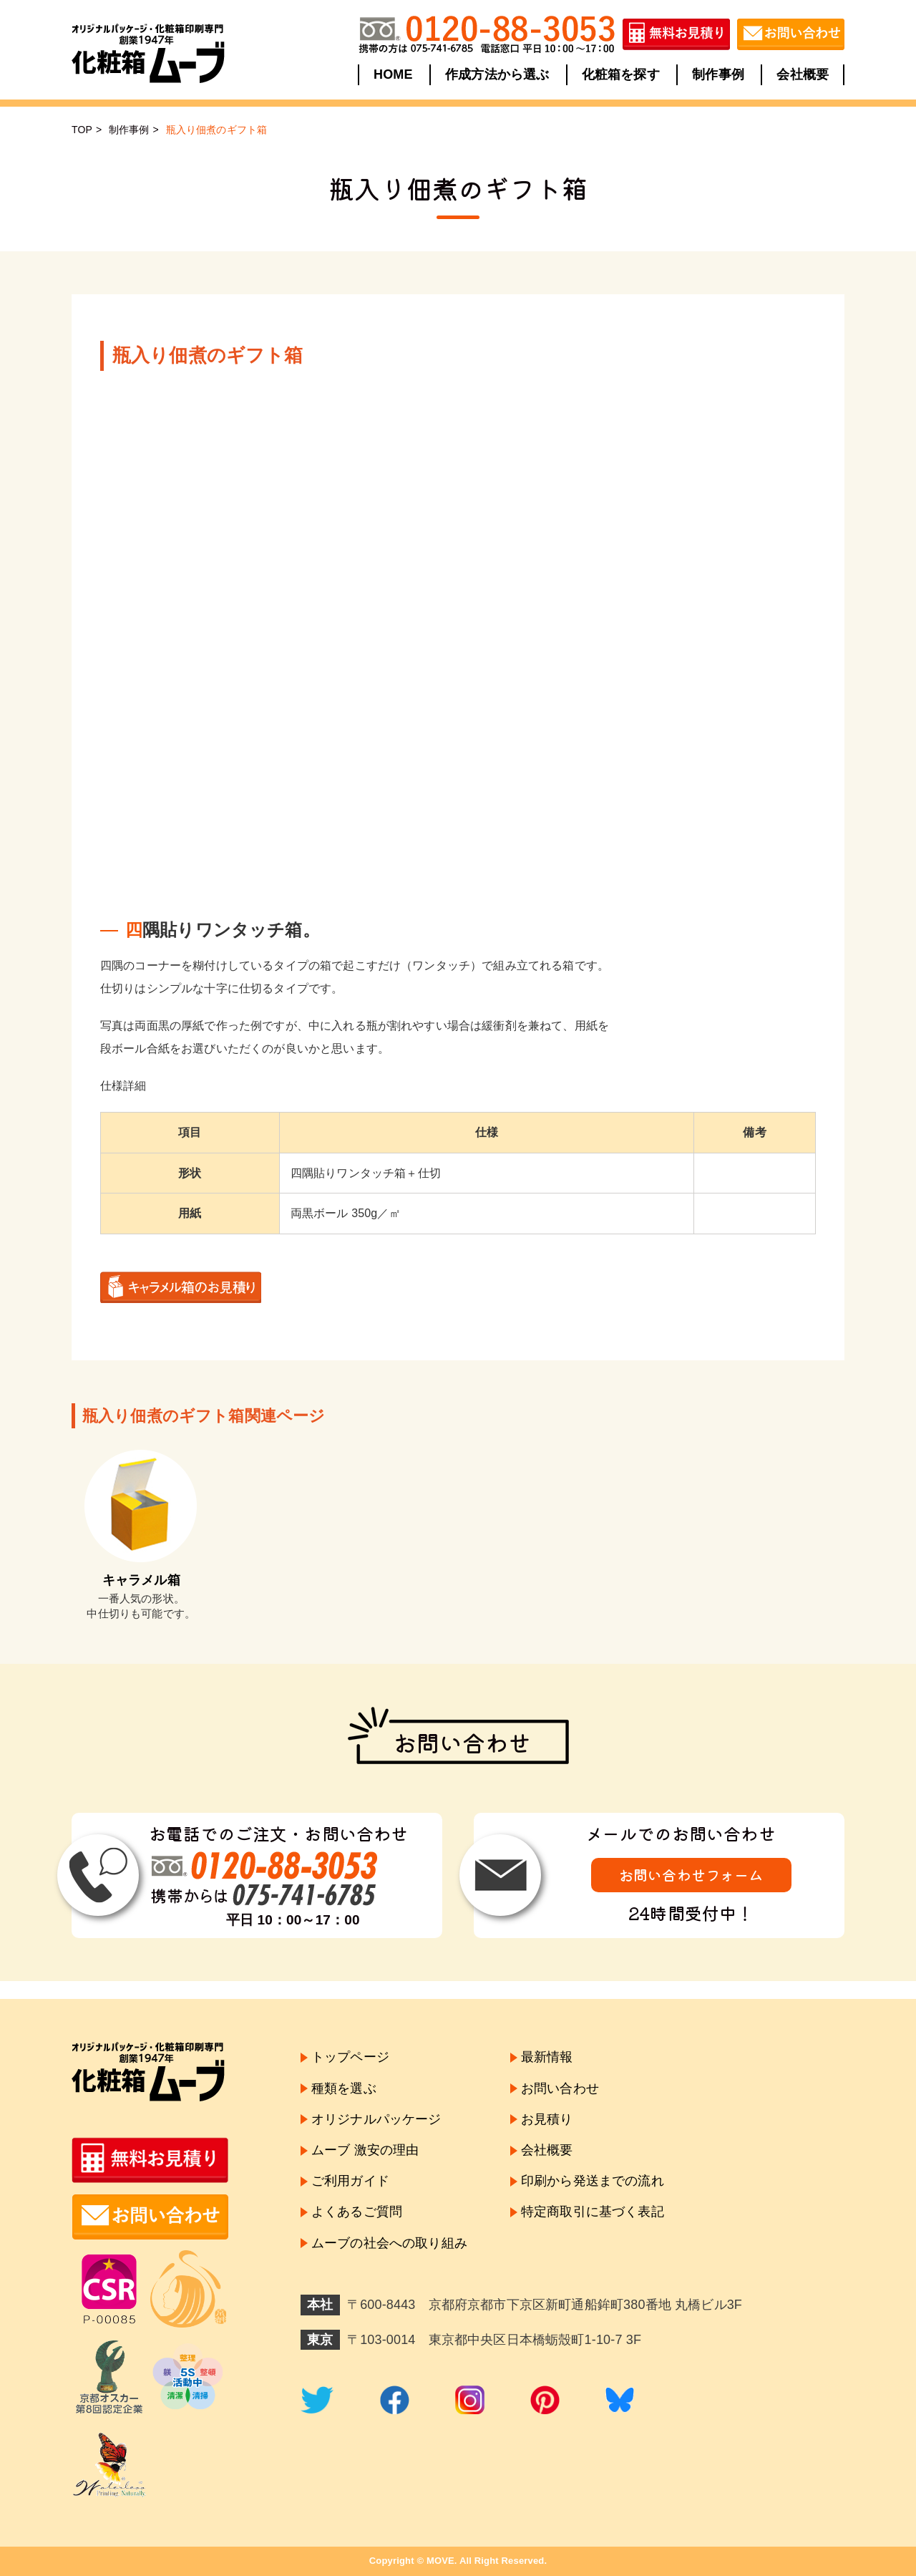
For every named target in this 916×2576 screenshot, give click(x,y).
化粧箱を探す (621, 74)
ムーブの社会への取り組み (389, 2243)
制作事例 (718, 74)
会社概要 (802, 74)
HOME (393, 74)
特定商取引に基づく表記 (592, 2211)
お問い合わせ (560, 2088)
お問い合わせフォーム (691, 1874)
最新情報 (547, 2057)
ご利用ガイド (350, 2181)
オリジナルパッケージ (376, 2119)
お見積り (547, 2119)
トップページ (350, 2057)
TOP (82, 129)
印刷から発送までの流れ (592, 2181)
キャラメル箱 (141, 1580)
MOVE (440, 2560)
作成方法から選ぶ (497, 74)
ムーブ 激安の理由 (365, 2150)
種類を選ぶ (343, 2088)
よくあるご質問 (356, 2211)
